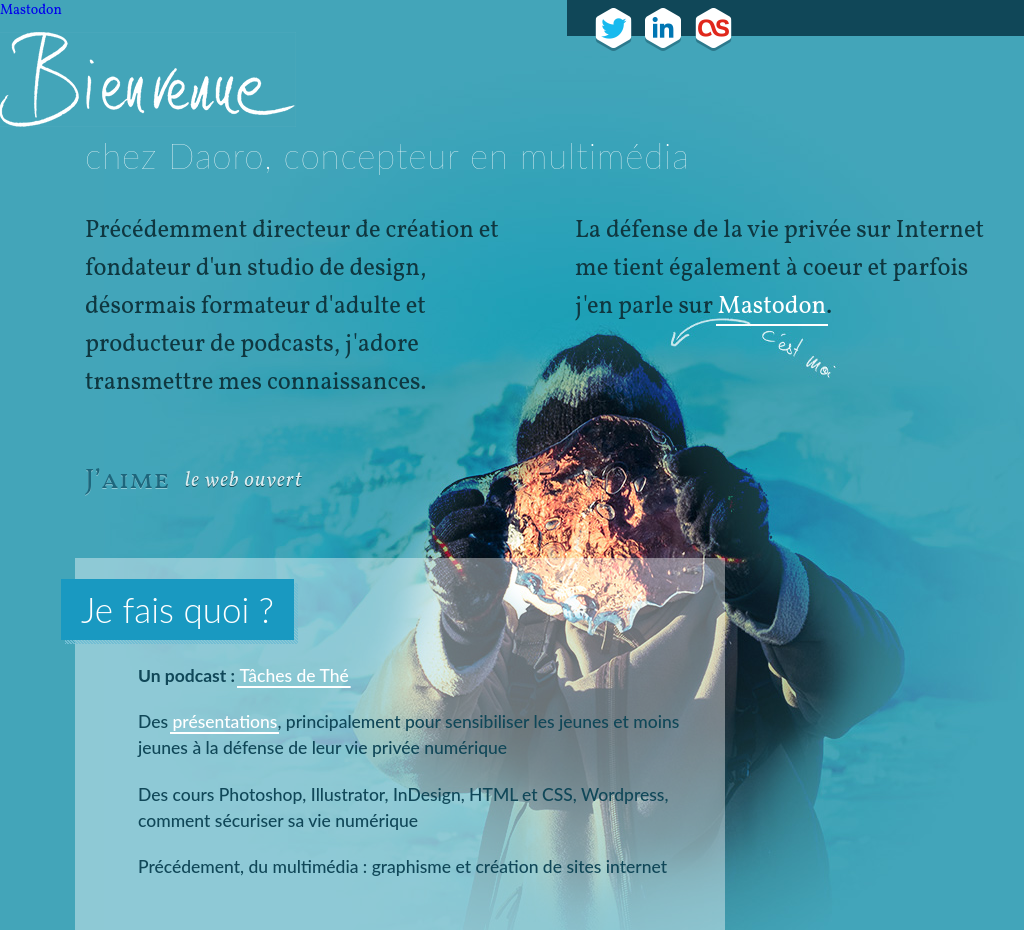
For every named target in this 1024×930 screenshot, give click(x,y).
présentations (224, 721)
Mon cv (663, 29)
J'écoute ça (713, 29)
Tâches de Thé (293, 675)
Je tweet (613, 29)
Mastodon (31, 10)
